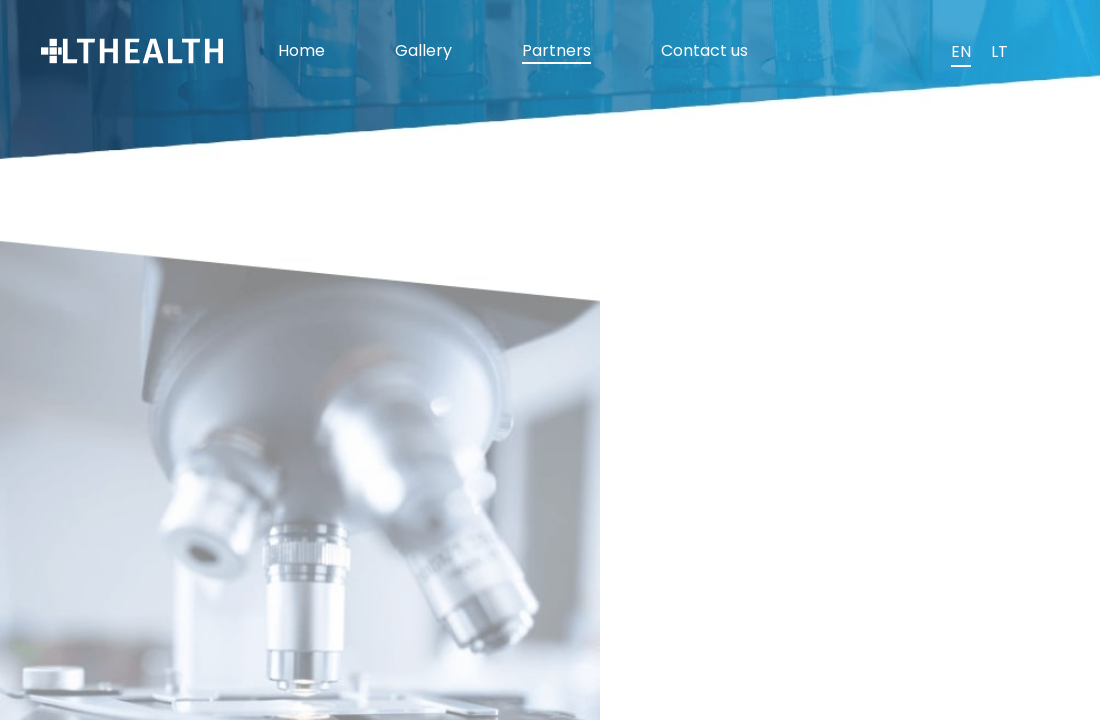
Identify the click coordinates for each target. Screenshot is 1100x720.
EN (961, 51)
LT (999, 51)
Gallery (423, 50)
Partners (556, 50)
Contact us (704, 50)
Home (301, 50)
